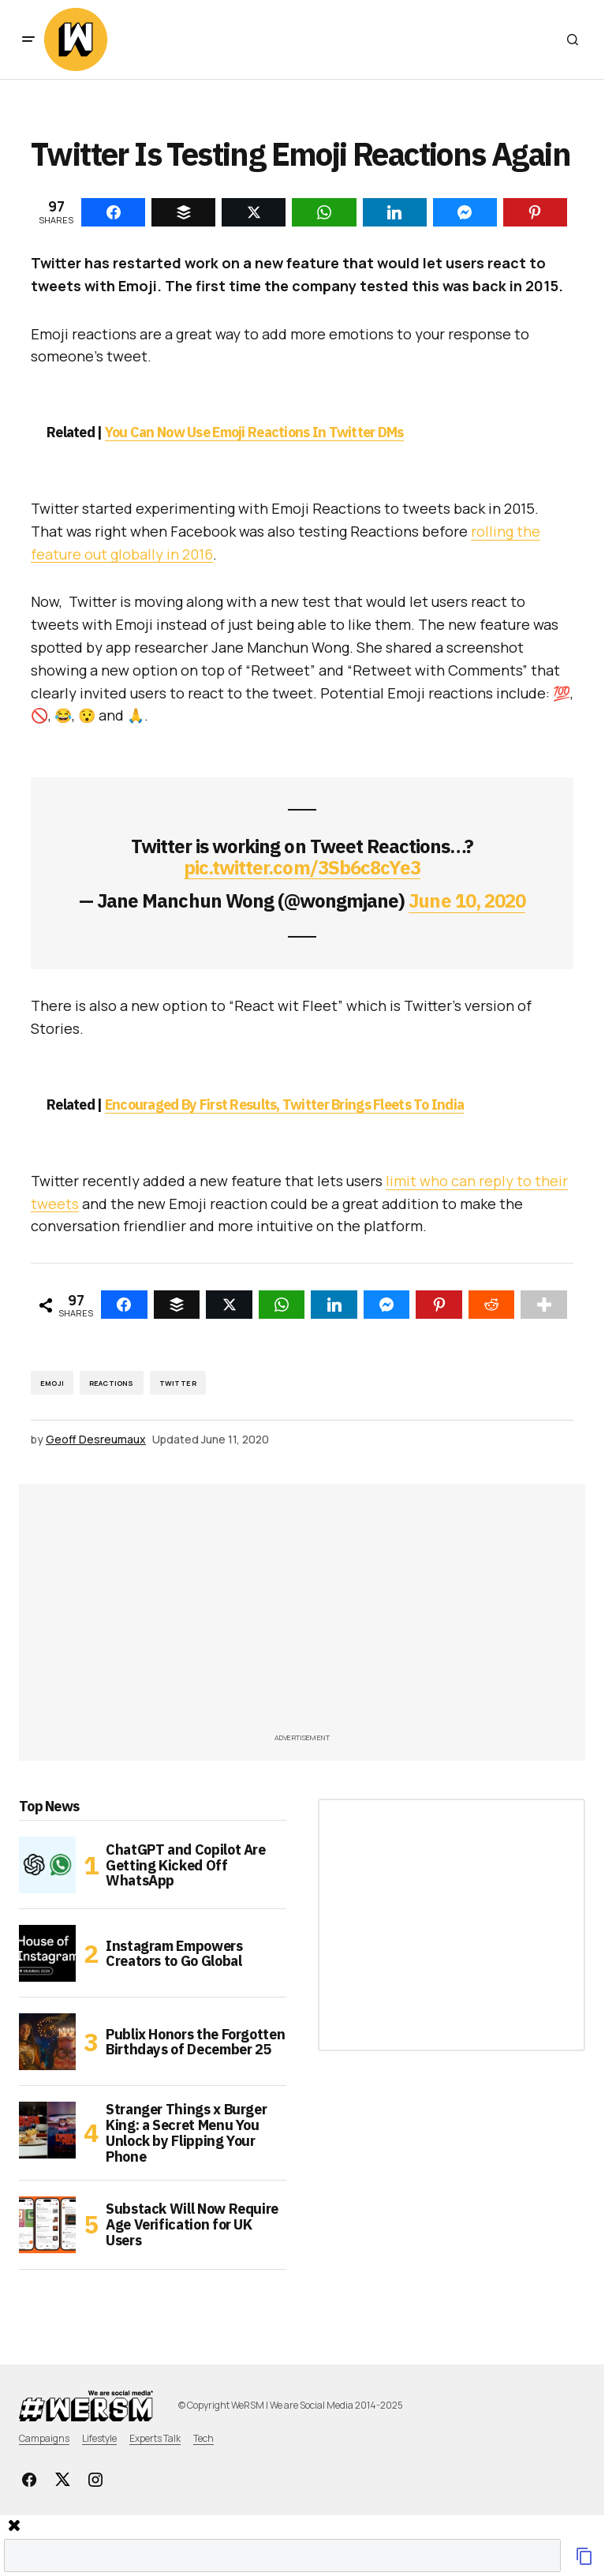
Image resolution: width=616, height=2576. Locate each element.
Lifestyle (99, 2438)
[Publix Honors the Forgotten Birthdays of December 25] (47, 2041)
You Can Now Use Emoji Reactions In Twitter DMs (254, 432)
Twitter (177, 1383)
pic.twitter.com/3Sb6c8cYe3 (302, 867)
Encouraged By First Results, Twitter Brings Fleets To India (285, 1104)
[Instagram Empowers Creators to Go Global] (47, 1953)
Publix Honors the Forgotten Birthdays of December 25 (195, 2042)
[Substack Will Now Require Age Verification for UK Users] (47, 2224)
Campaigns (44, 2438)
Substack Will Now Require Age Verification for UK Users (192, 2224)
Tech (203, 2438)
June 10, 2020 (467, 900)
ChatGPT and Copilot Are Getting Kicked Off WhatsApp (186, 1865)
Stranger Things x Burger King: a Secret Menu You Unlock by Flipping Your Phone (186, 2133)
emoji (52, 1383)
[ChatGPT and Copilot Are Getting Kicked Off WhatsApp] (47, 1865)
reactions (111, 1383)
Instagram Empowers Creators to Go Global (174, 1954)
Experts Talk (155, 2438)
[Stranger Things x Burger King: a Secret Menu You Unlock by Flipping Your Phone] (47, 2130)
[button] (28, 39)
